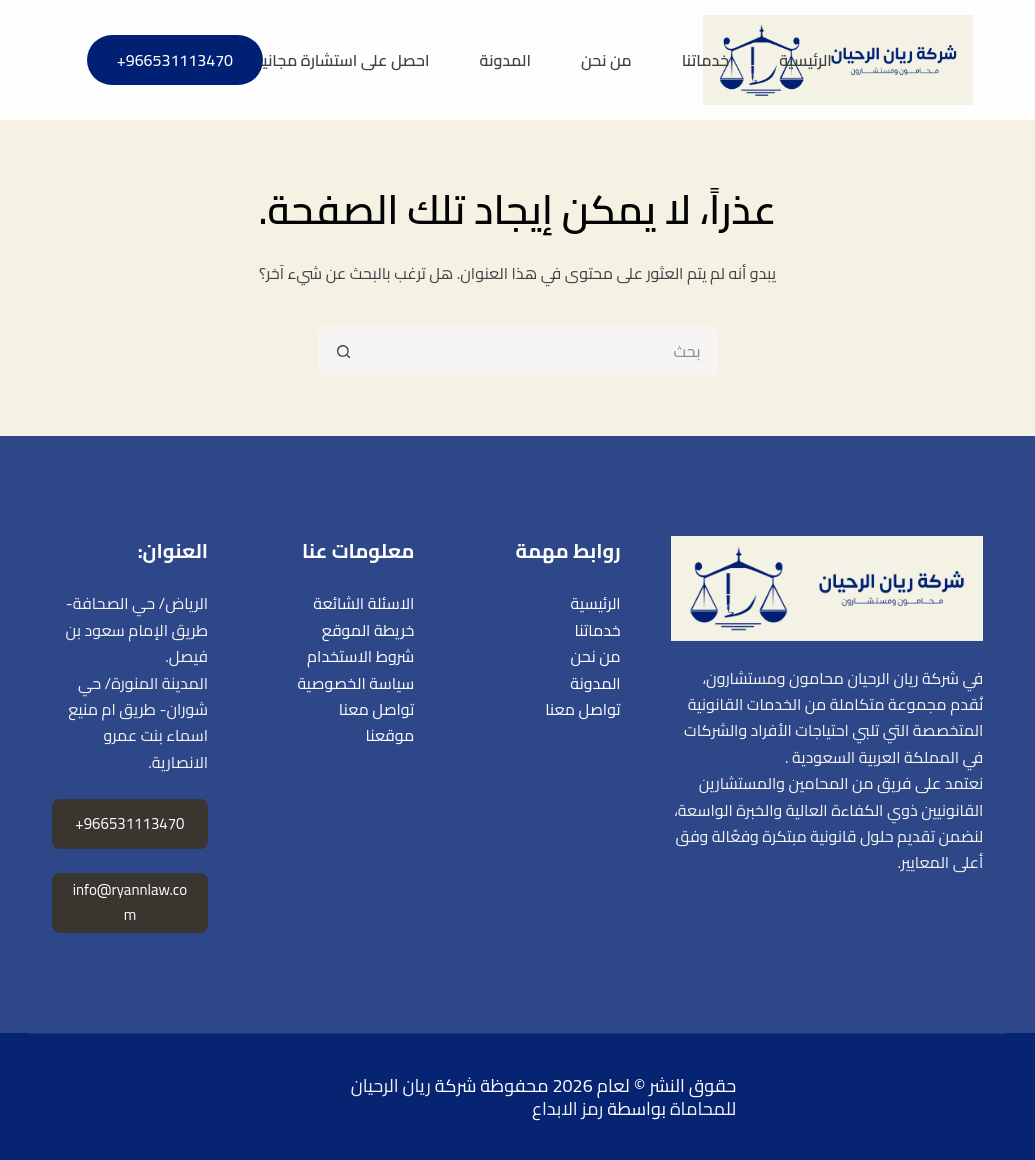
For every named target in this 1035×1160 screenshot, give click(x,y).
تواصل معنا (583, 709)
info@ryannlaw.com (130, 902)
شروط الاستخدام (360, 656)
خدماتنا (705, 60)
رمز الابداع (567, 1108)
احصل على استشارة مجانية (341, 60)
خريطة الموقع (368, 630)
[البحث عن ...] (543, 351)
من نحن (606, 60)
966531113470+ (175, 60)
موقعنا (390, 735)
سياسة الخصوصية (355, 683)
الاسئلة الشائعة (363, 603)
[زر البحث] (343, 351)
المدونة (505, 60)
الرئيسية (805, 60)
